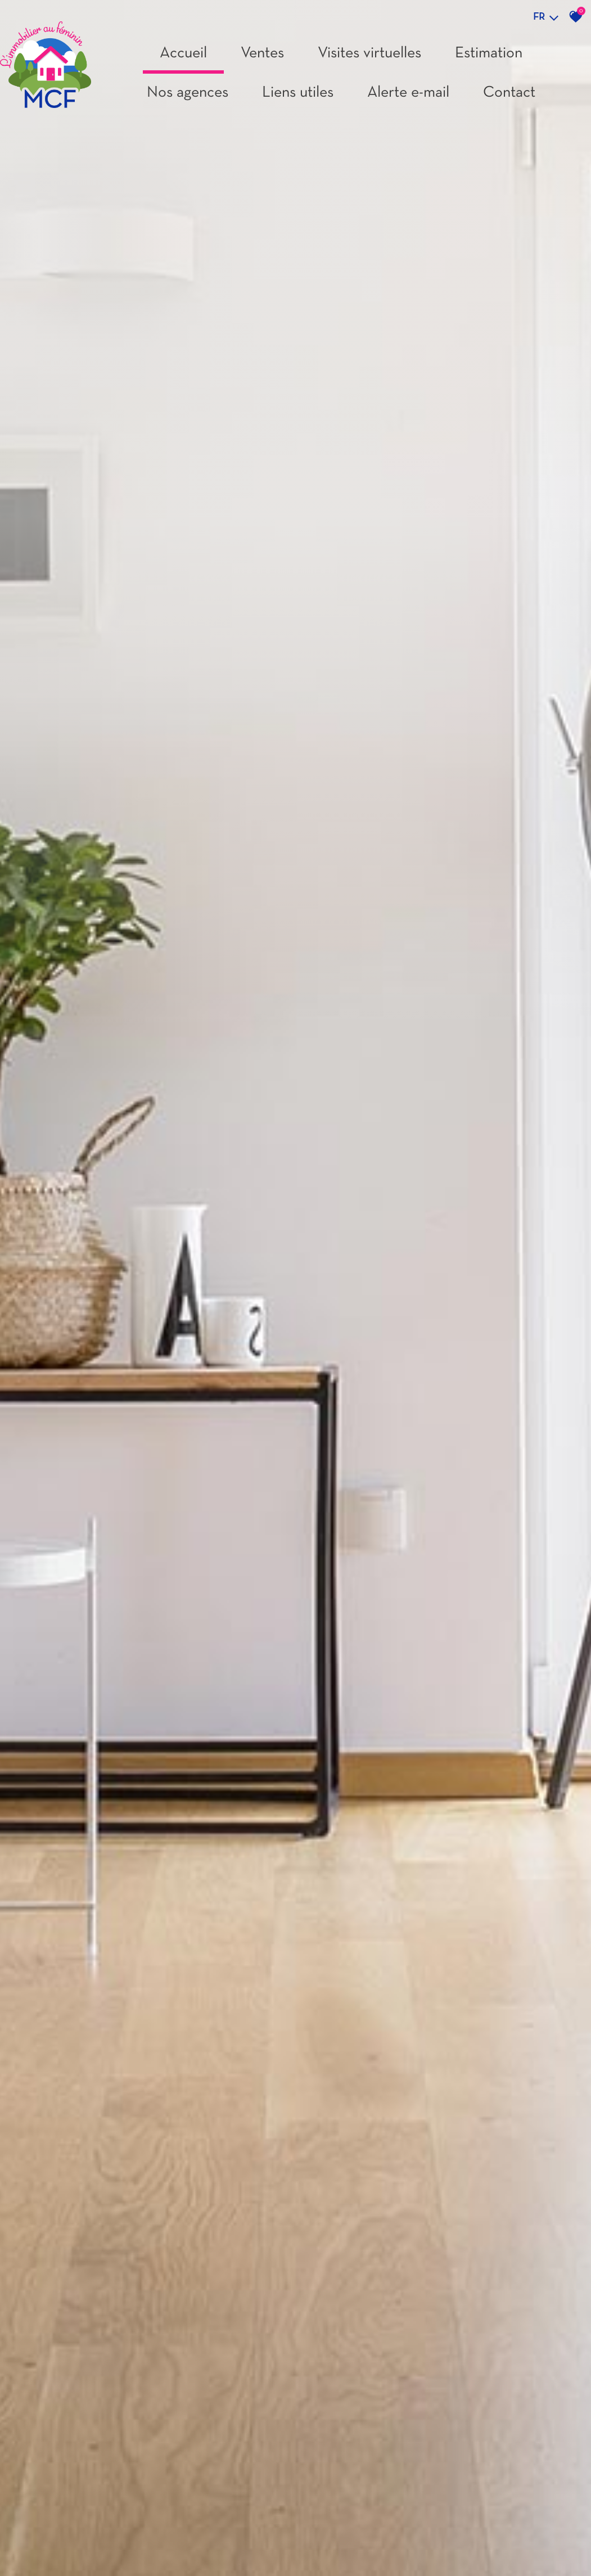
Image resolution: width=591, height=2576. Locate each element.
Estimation (488, 53)
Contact (509, 92)
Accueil (183, 53)
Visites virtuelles (369, 53)
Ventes (262, 53)
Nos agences (187, 92)
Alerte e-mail (408, 92)
